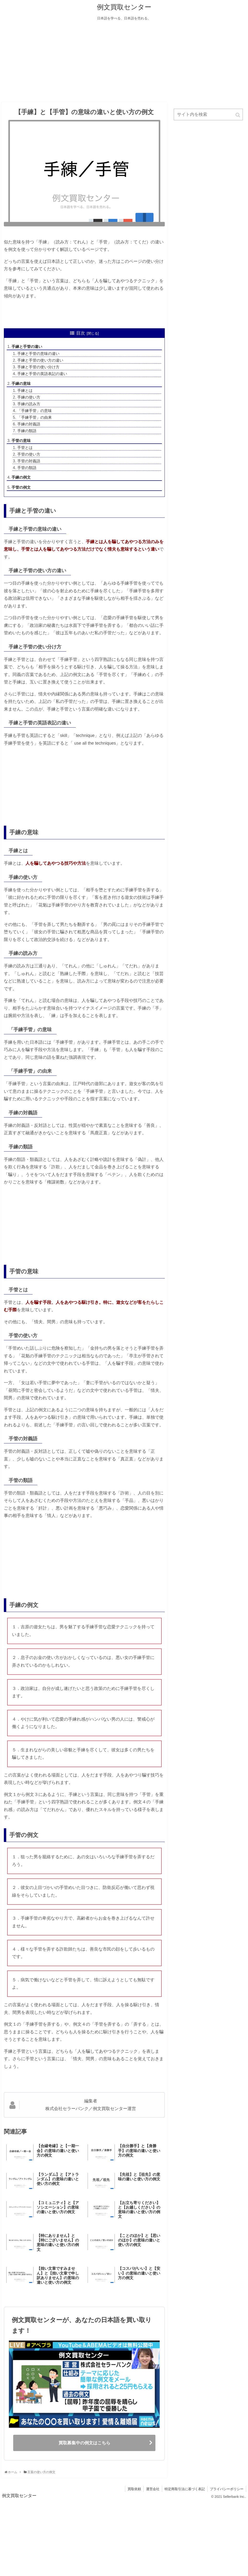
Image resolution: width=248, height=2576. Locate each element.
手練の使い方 (28, 398)
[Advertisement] (124, 62)
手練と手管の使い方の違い (40, 361)
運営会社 (152, 2492)
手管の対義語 (28, 463)
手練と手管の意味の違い (38, 354)
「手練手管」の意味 (34, 412)
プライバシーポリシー (226, 2492)
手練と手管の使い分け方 (38, 367)
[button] (238, 115)
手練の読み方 (28, 405)
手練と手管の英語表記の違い (42, 374)
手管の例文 (21, 490)
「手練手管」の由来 (34, 419)
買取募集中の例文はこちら (84, 2446)
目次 (80, 333)
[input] (208, 114)
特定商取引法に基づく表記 (185, 2492)
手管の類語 (26, 470)
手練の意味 (21, 384)
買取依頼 (134, 2492)
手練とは (25, 391)
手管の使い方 (28, 456)
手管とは (25, 449)
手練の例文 (21, 480)
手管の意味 (21, 443)
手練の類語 (26, 432)
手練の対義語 (28, 426)
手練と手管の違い (27, 347)
